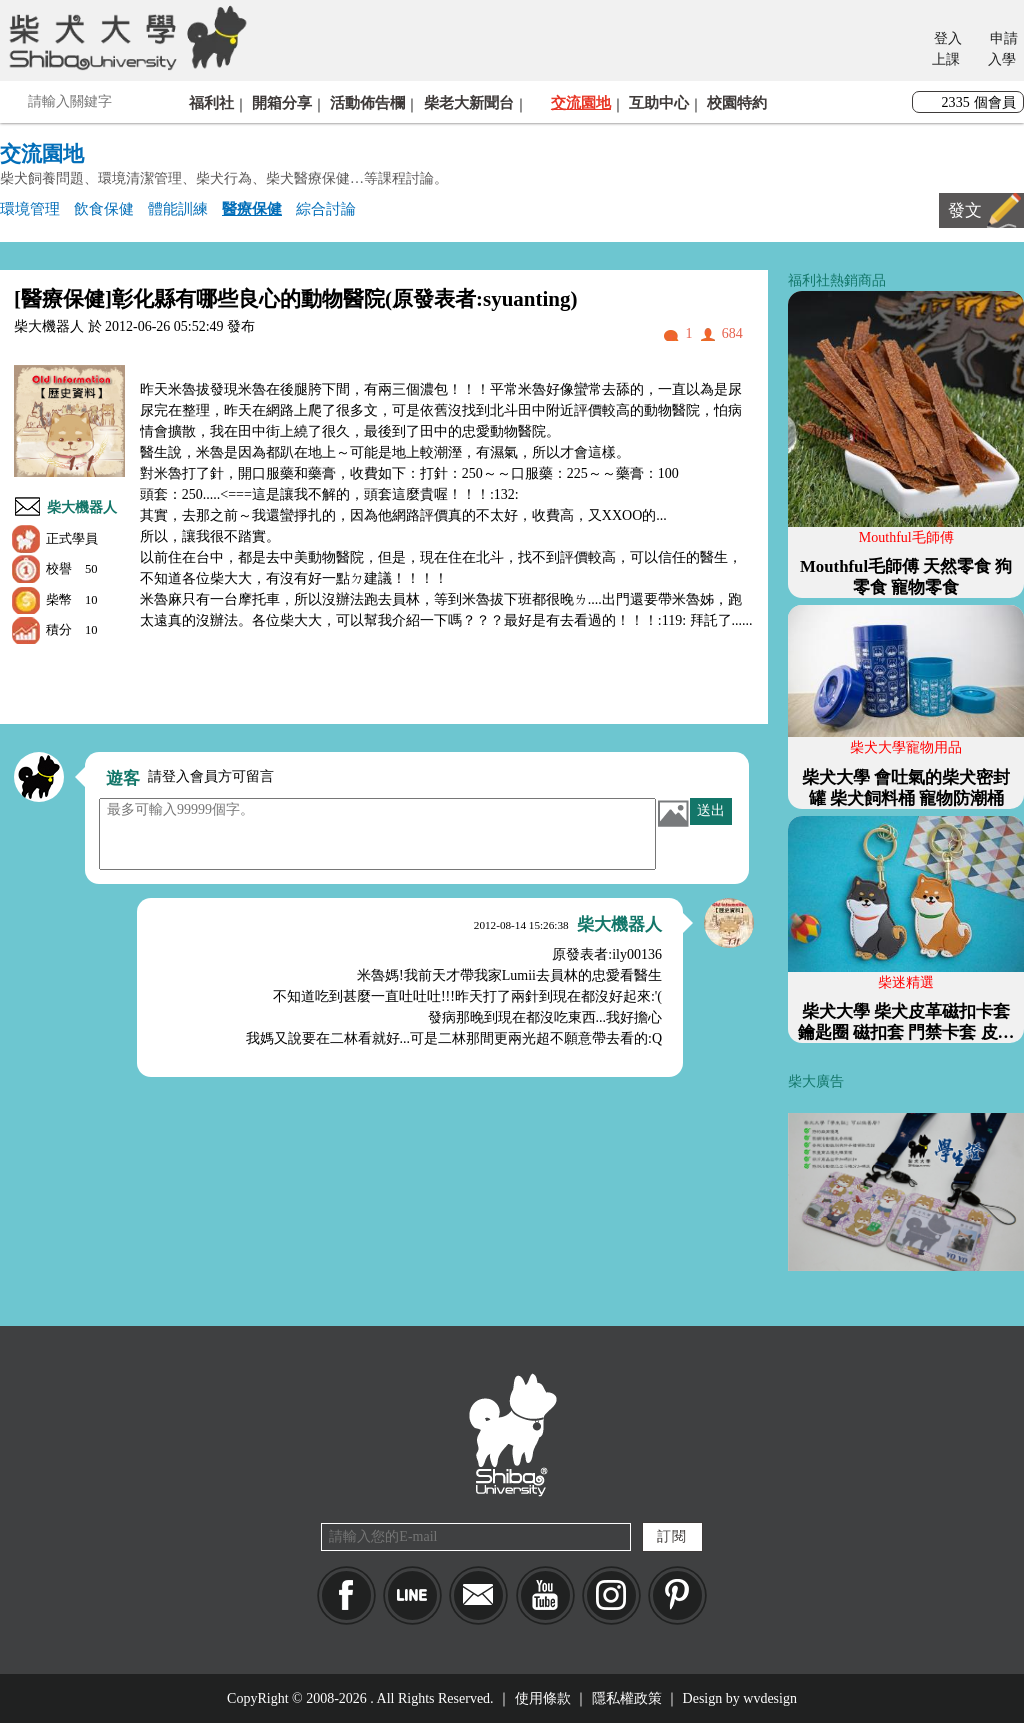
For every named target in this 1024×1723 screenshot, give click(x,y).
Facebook (346, 1595)
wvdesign (770, 1698)
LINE (412, 1595)
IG (611, 1595)
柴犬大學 (124, 37)
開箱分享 (282, 102)
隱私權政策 (627, 1698)
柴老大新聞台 (469, 102)
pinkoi (677, 1595)
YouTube (545, 1595)
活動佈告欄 (367, 102)
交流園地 (581, 102)
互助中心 (659, 102)
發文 (965, 210)
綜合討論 (326, 208)
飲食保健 (104, 208)
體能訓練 (178, 208)
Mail (478, 1595)
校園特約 (737, 102)
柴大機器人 (82, 507)
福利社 (211, 102)
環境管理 (30, 208)
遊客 (123, 778)
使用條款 (543, 1698)
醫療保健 (252, 208)
